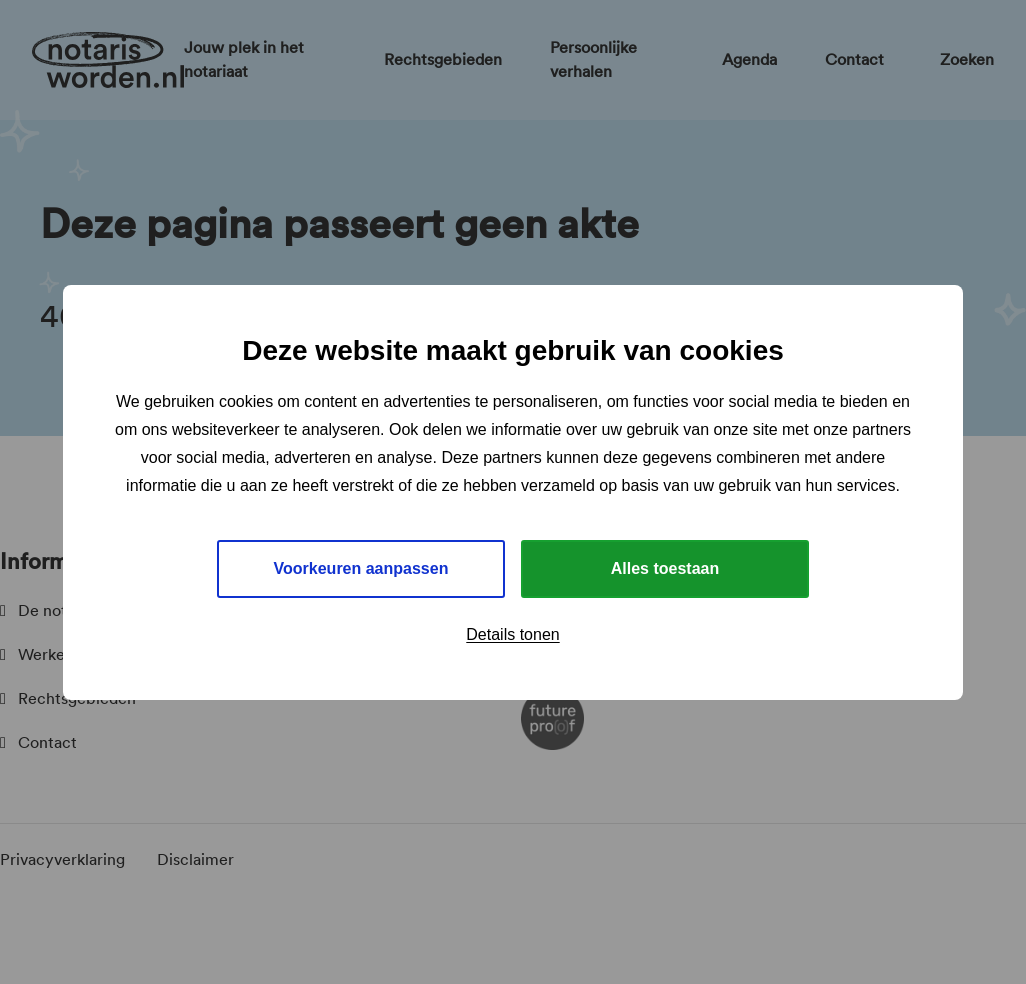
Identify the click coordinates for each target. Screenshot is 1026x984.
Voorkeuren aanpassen (361, 568)
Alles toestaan (665, 568)
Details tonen (512, 634)
